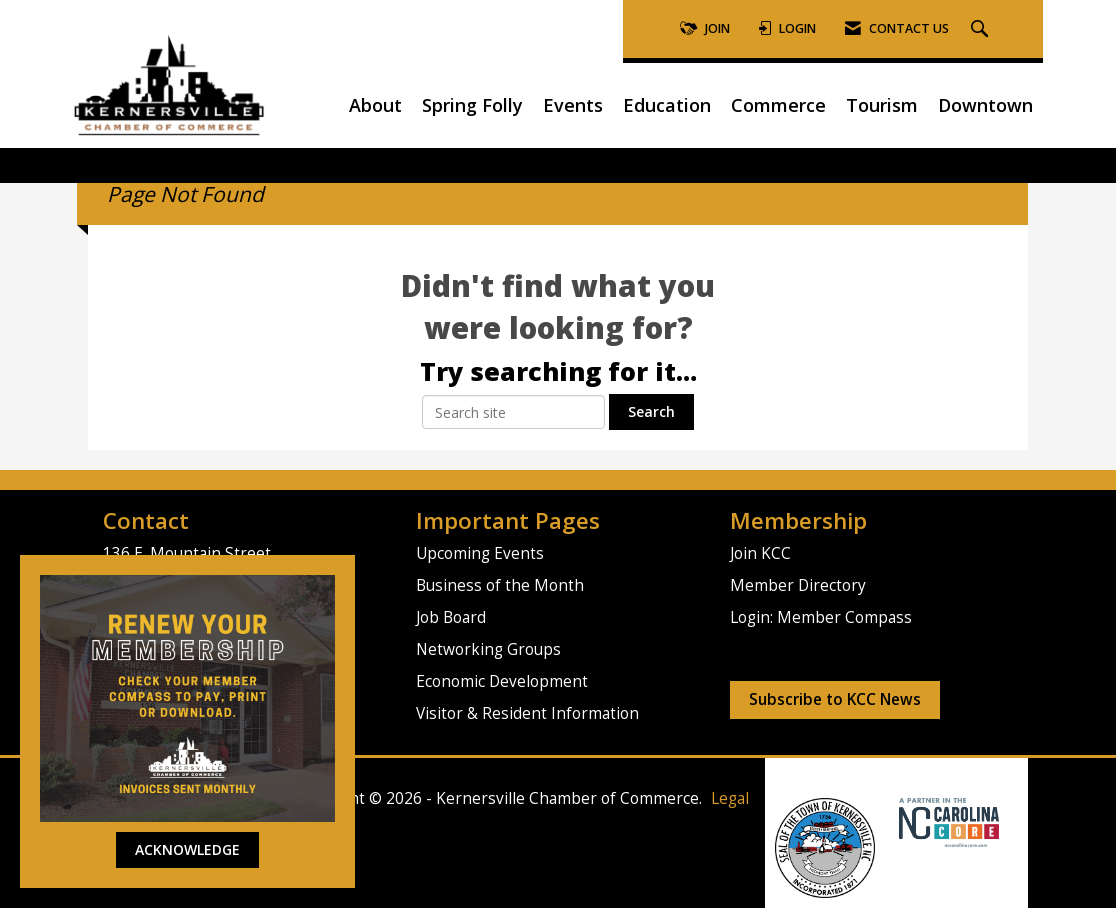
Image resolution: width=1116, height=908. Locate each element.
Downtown (985, 105)
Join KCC (760, 553)
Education (667, 105)
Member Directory (798, 585)
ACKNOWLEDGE (187, 849)
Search (651, 411)
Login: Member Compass (821, 617)
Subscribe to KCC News (835, 699)
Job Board (451, 617)
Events (573, 105)
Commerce (778, 105)
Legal (730, 798)
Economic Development (502, 681)
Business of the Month (500, 585)
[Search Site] (982, 29)
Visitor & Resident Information (527, 713)
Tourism (882, 105)
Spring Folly (472, 105)
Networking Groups (488, 649)
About (375, 105)
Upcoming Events (480, 553)
